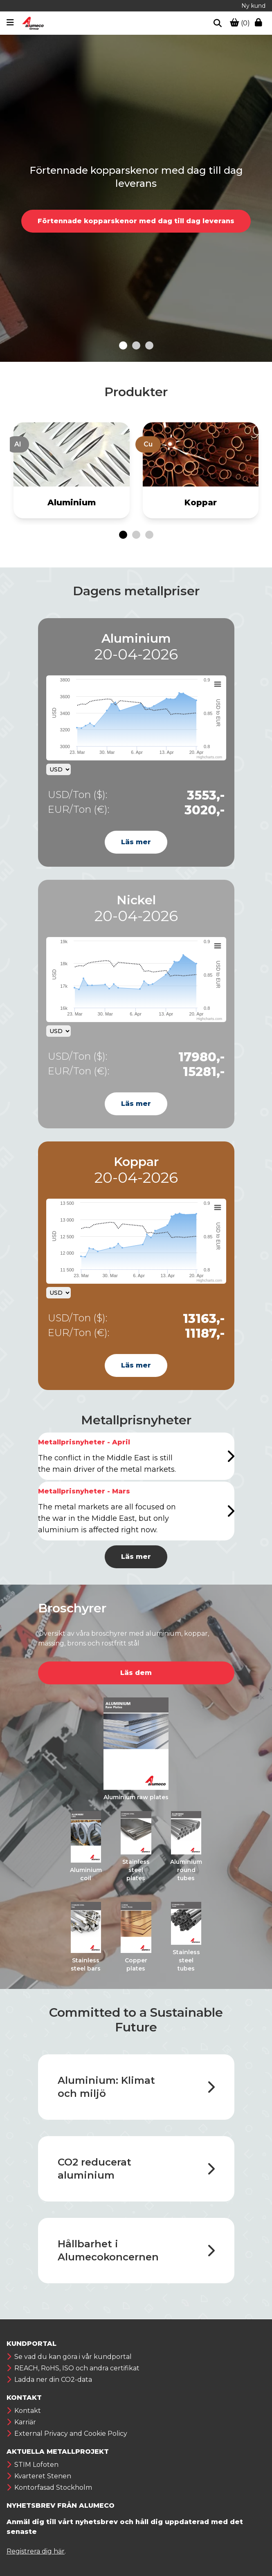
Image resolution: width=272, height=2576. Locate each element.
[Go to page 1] (123, 535)
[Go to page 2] (136, 535)
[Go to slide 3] (149, 345)
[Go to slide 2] (136, 345)
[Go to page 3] (149, 535)
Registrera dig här (36, 2551)
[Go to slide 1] (123, 345)
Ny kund (253, 5)
